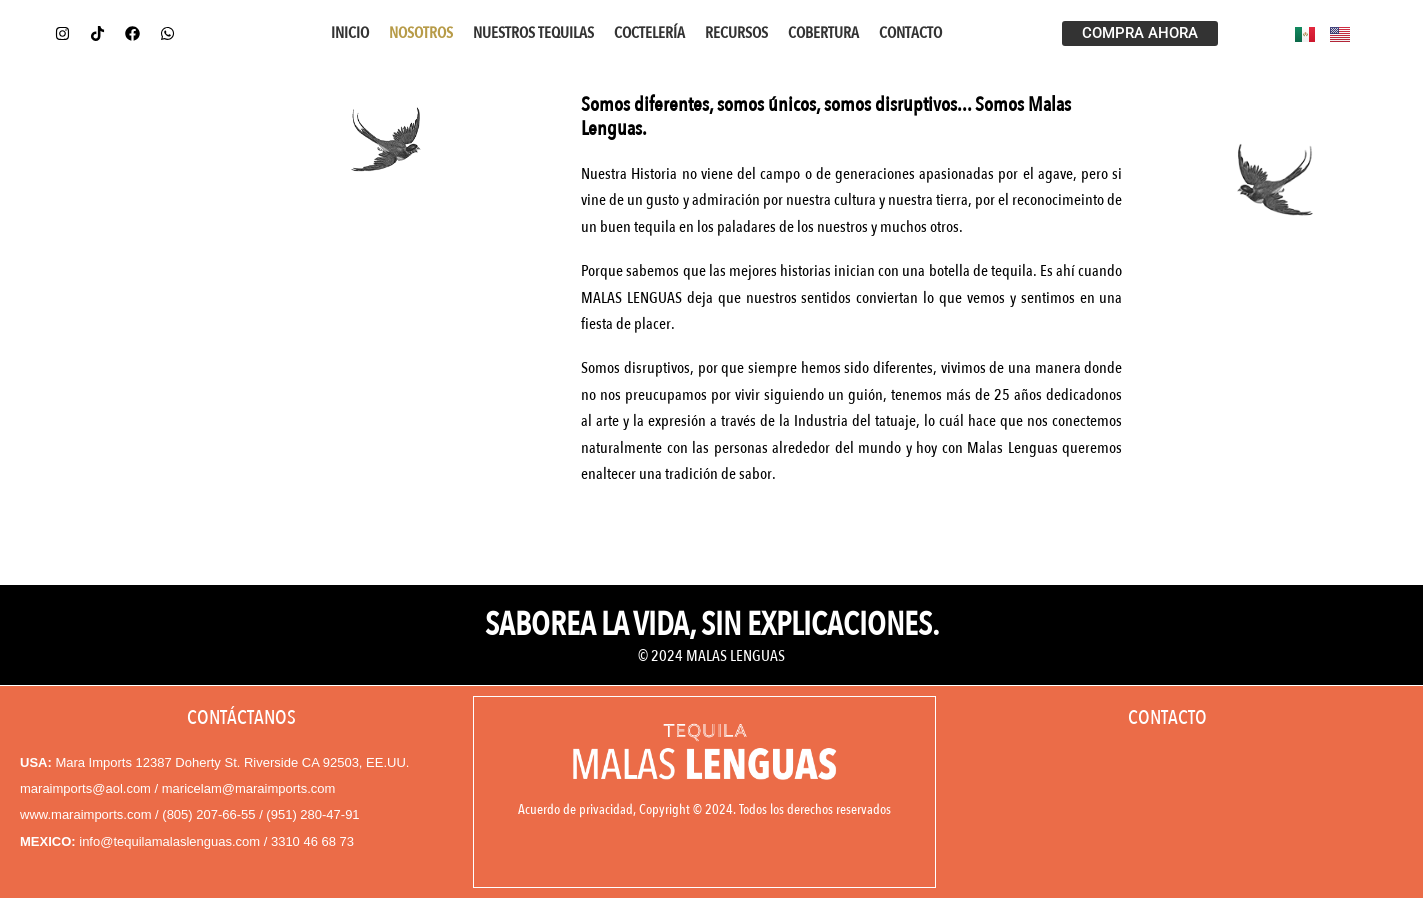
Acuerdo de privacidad (575, 808)
